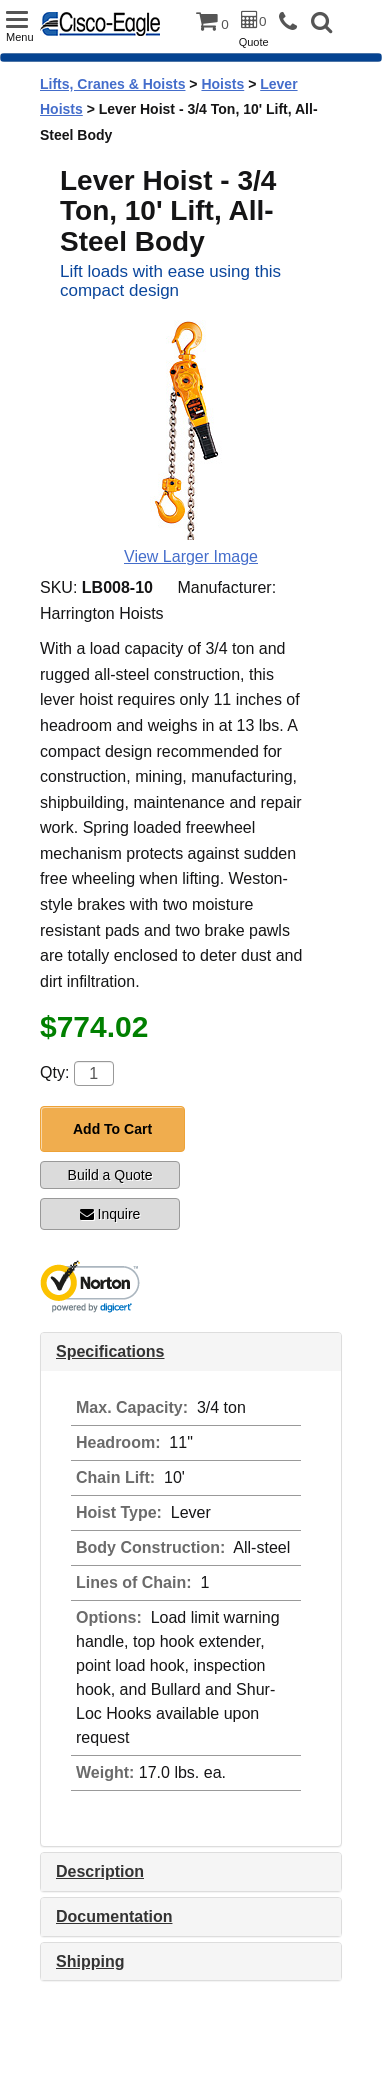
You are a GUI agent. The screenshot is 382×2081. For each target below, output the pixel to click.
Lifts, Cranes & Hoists (112, 84)
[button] (321, 24)
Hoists (222, 84)
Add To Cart (112, 1129)
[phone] (293, 22)
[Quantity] (94, 1073)
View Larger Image (191, 556)
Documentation (114, 1916)
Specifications (110, 1351)
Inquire (110, 1214)
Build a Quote (110, 1175)
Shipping (90, 1961)
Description (100, 1871)
